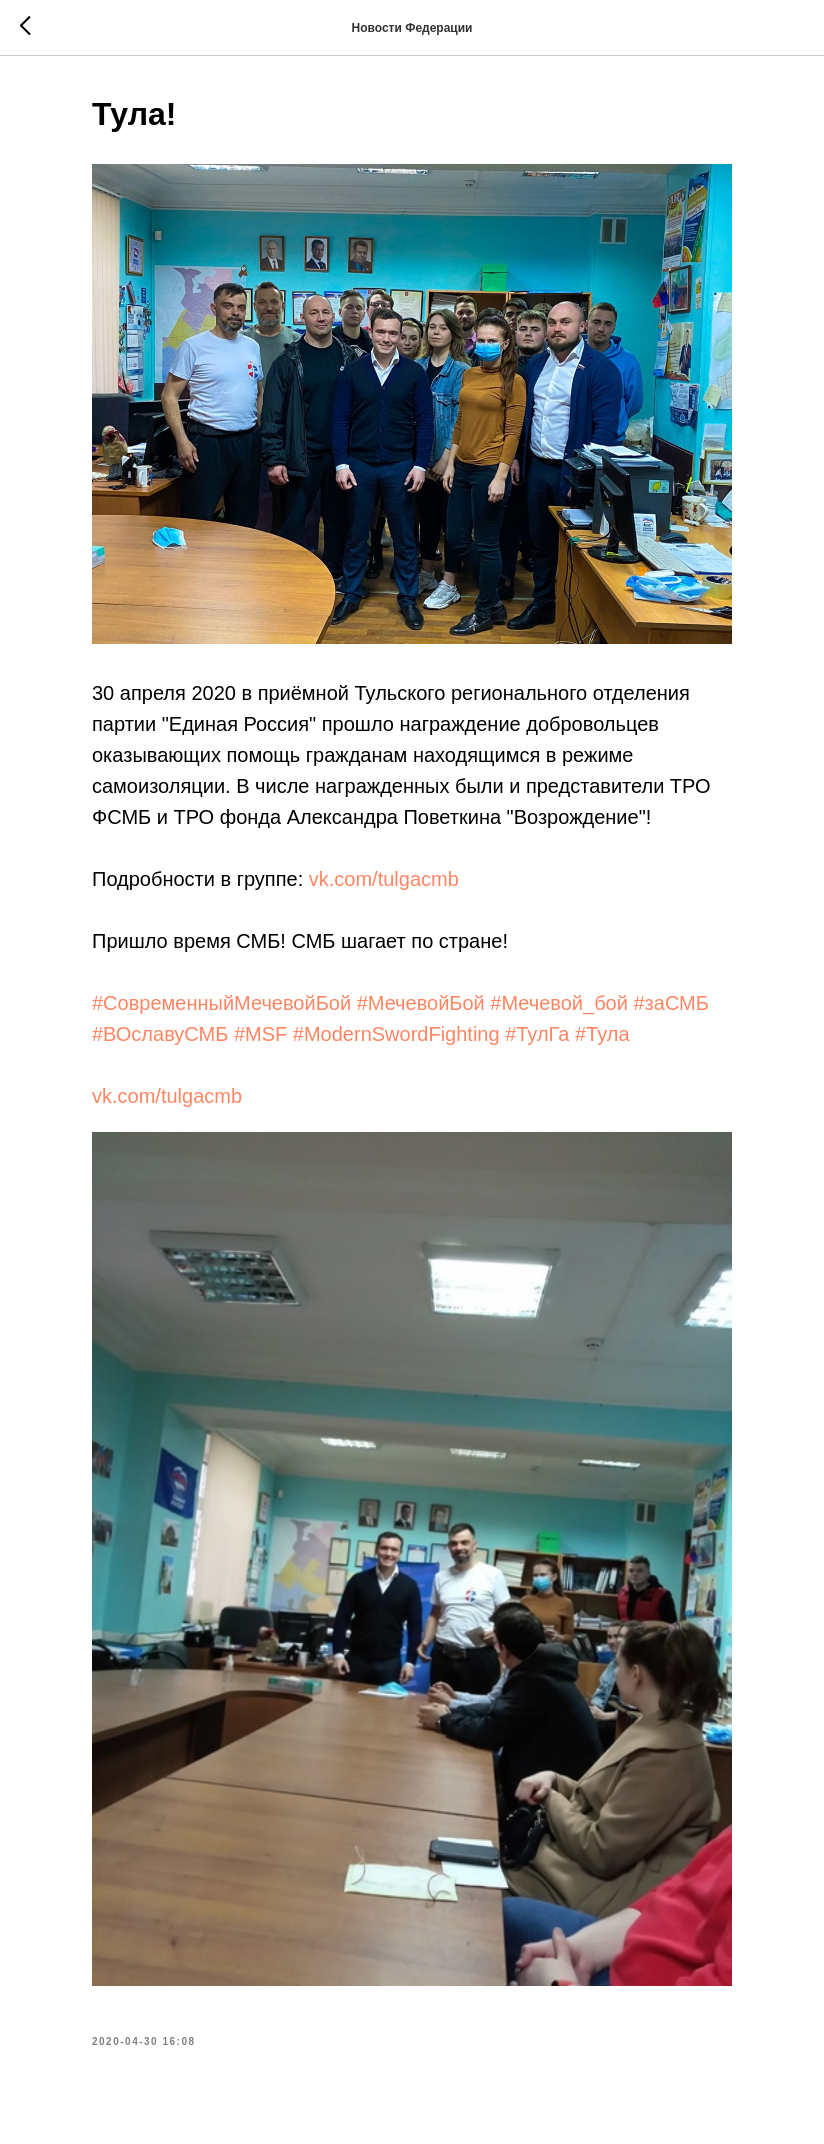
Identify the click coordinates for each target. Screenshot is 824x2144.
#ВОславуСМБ (160, 1034)
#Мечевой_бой (559, 1003)
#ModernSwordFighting (396, 1034)
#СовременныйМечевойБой (221, 1003)
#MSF (260, 1034)
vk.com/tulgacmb (384, 879)
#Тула (602, 1034)
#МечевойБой (421, 1003)
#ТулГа (537, 1034)
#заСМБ (670, 1003)
